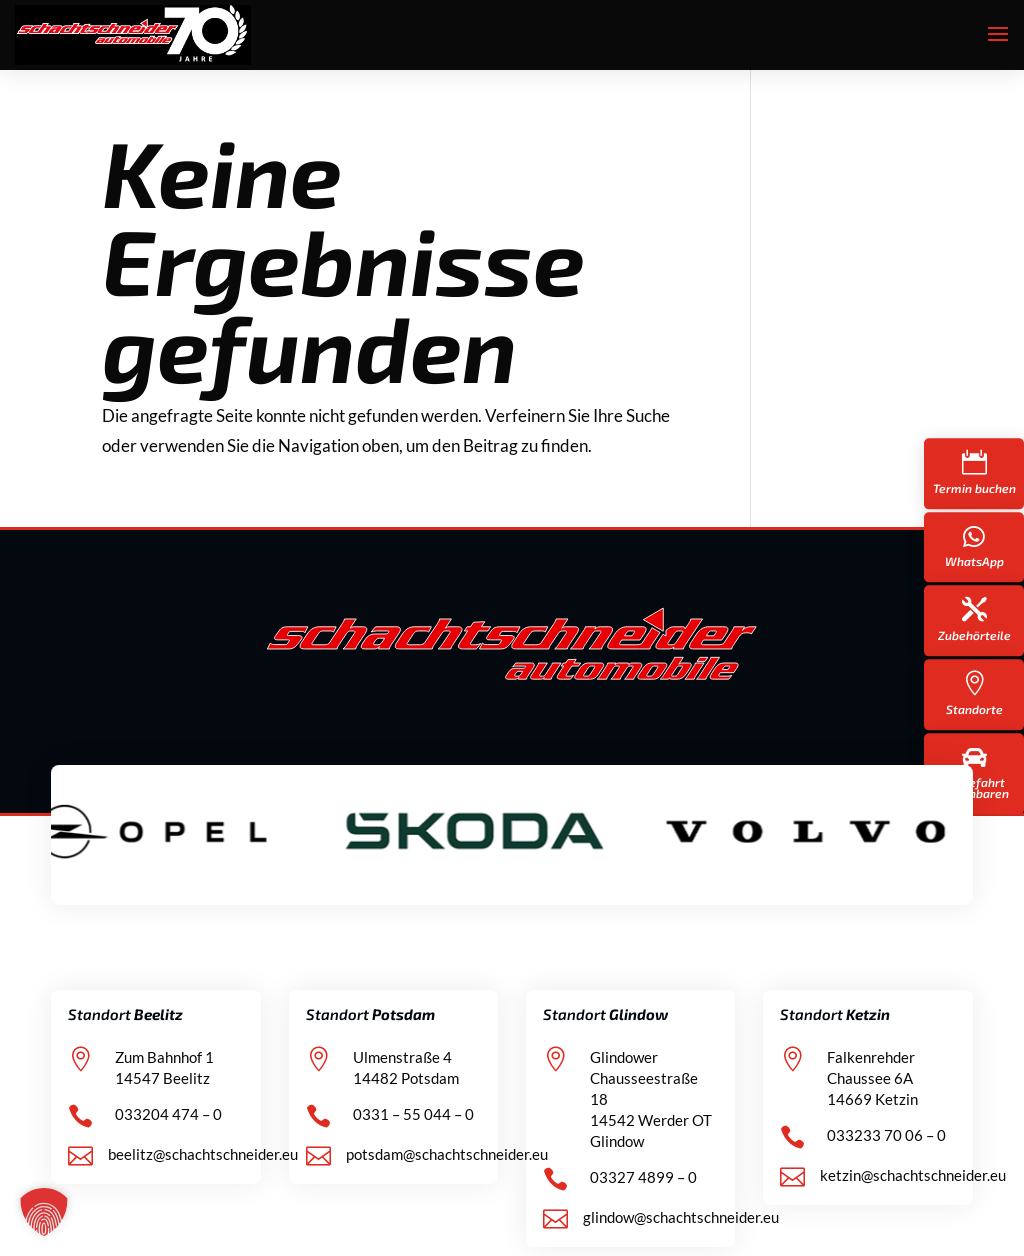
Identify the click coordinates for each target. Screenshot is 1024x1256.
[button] (44, 1212)
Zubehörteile (974, 635)
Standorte (974, 709)
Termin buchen (974, 488)
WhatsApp (974, 561)
